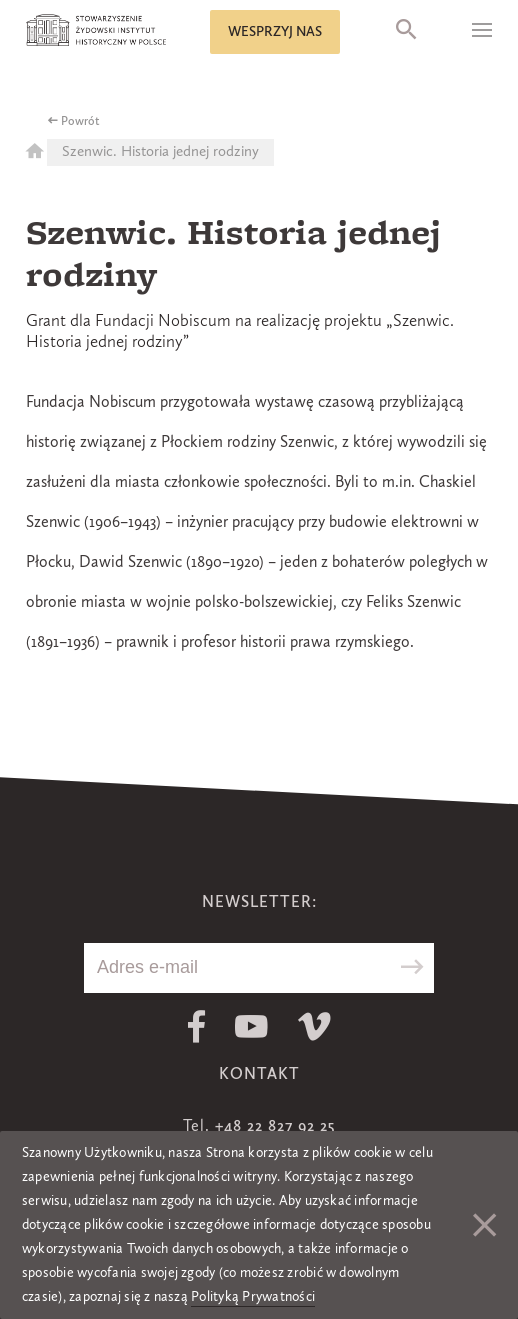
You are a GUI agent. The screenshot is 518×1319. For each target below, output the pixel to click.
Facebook (196, 1026)
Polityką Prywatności (253, 1297)
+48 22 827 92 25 (275, 1127)
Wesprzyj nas (275, 32)
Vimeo (314, 1026)
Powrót (80, 122)
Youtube (251, 1026)
